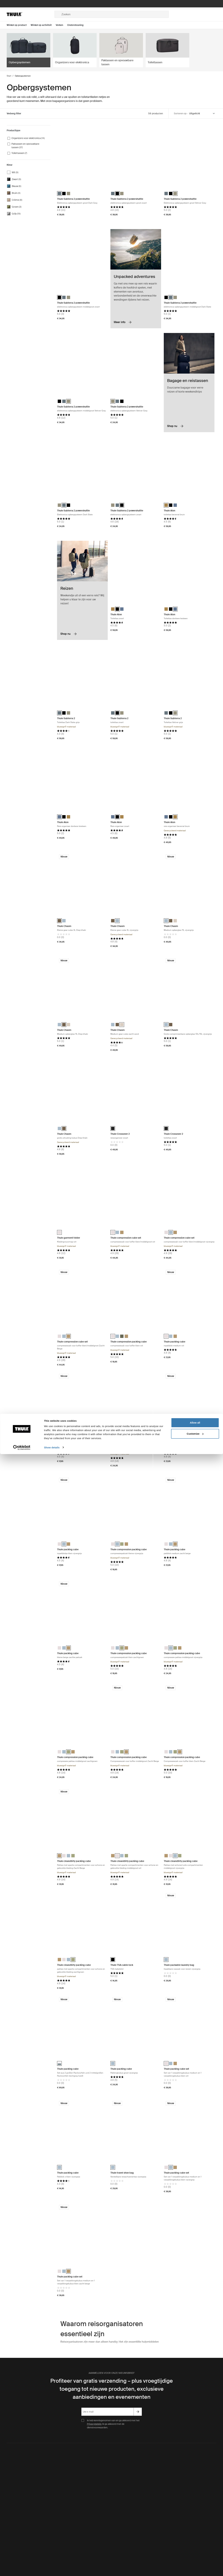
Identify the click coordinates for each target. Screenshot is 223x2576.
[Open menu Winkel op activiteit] (43, 25)
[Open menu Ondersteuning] (77, 25)
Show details (52, 2569)
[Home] (31, 14)
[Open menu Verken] (61, 25)
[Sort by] (202, 113)
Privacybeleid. (94, 2423)
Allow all (195, 2544)
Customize (195, 2555)
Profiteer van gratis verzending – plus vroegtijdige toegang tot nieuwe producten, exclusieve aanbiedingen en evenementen (111, 2388)
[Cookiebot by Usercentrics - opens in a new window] (21, 2569)
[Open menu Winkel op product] (19, 25)
